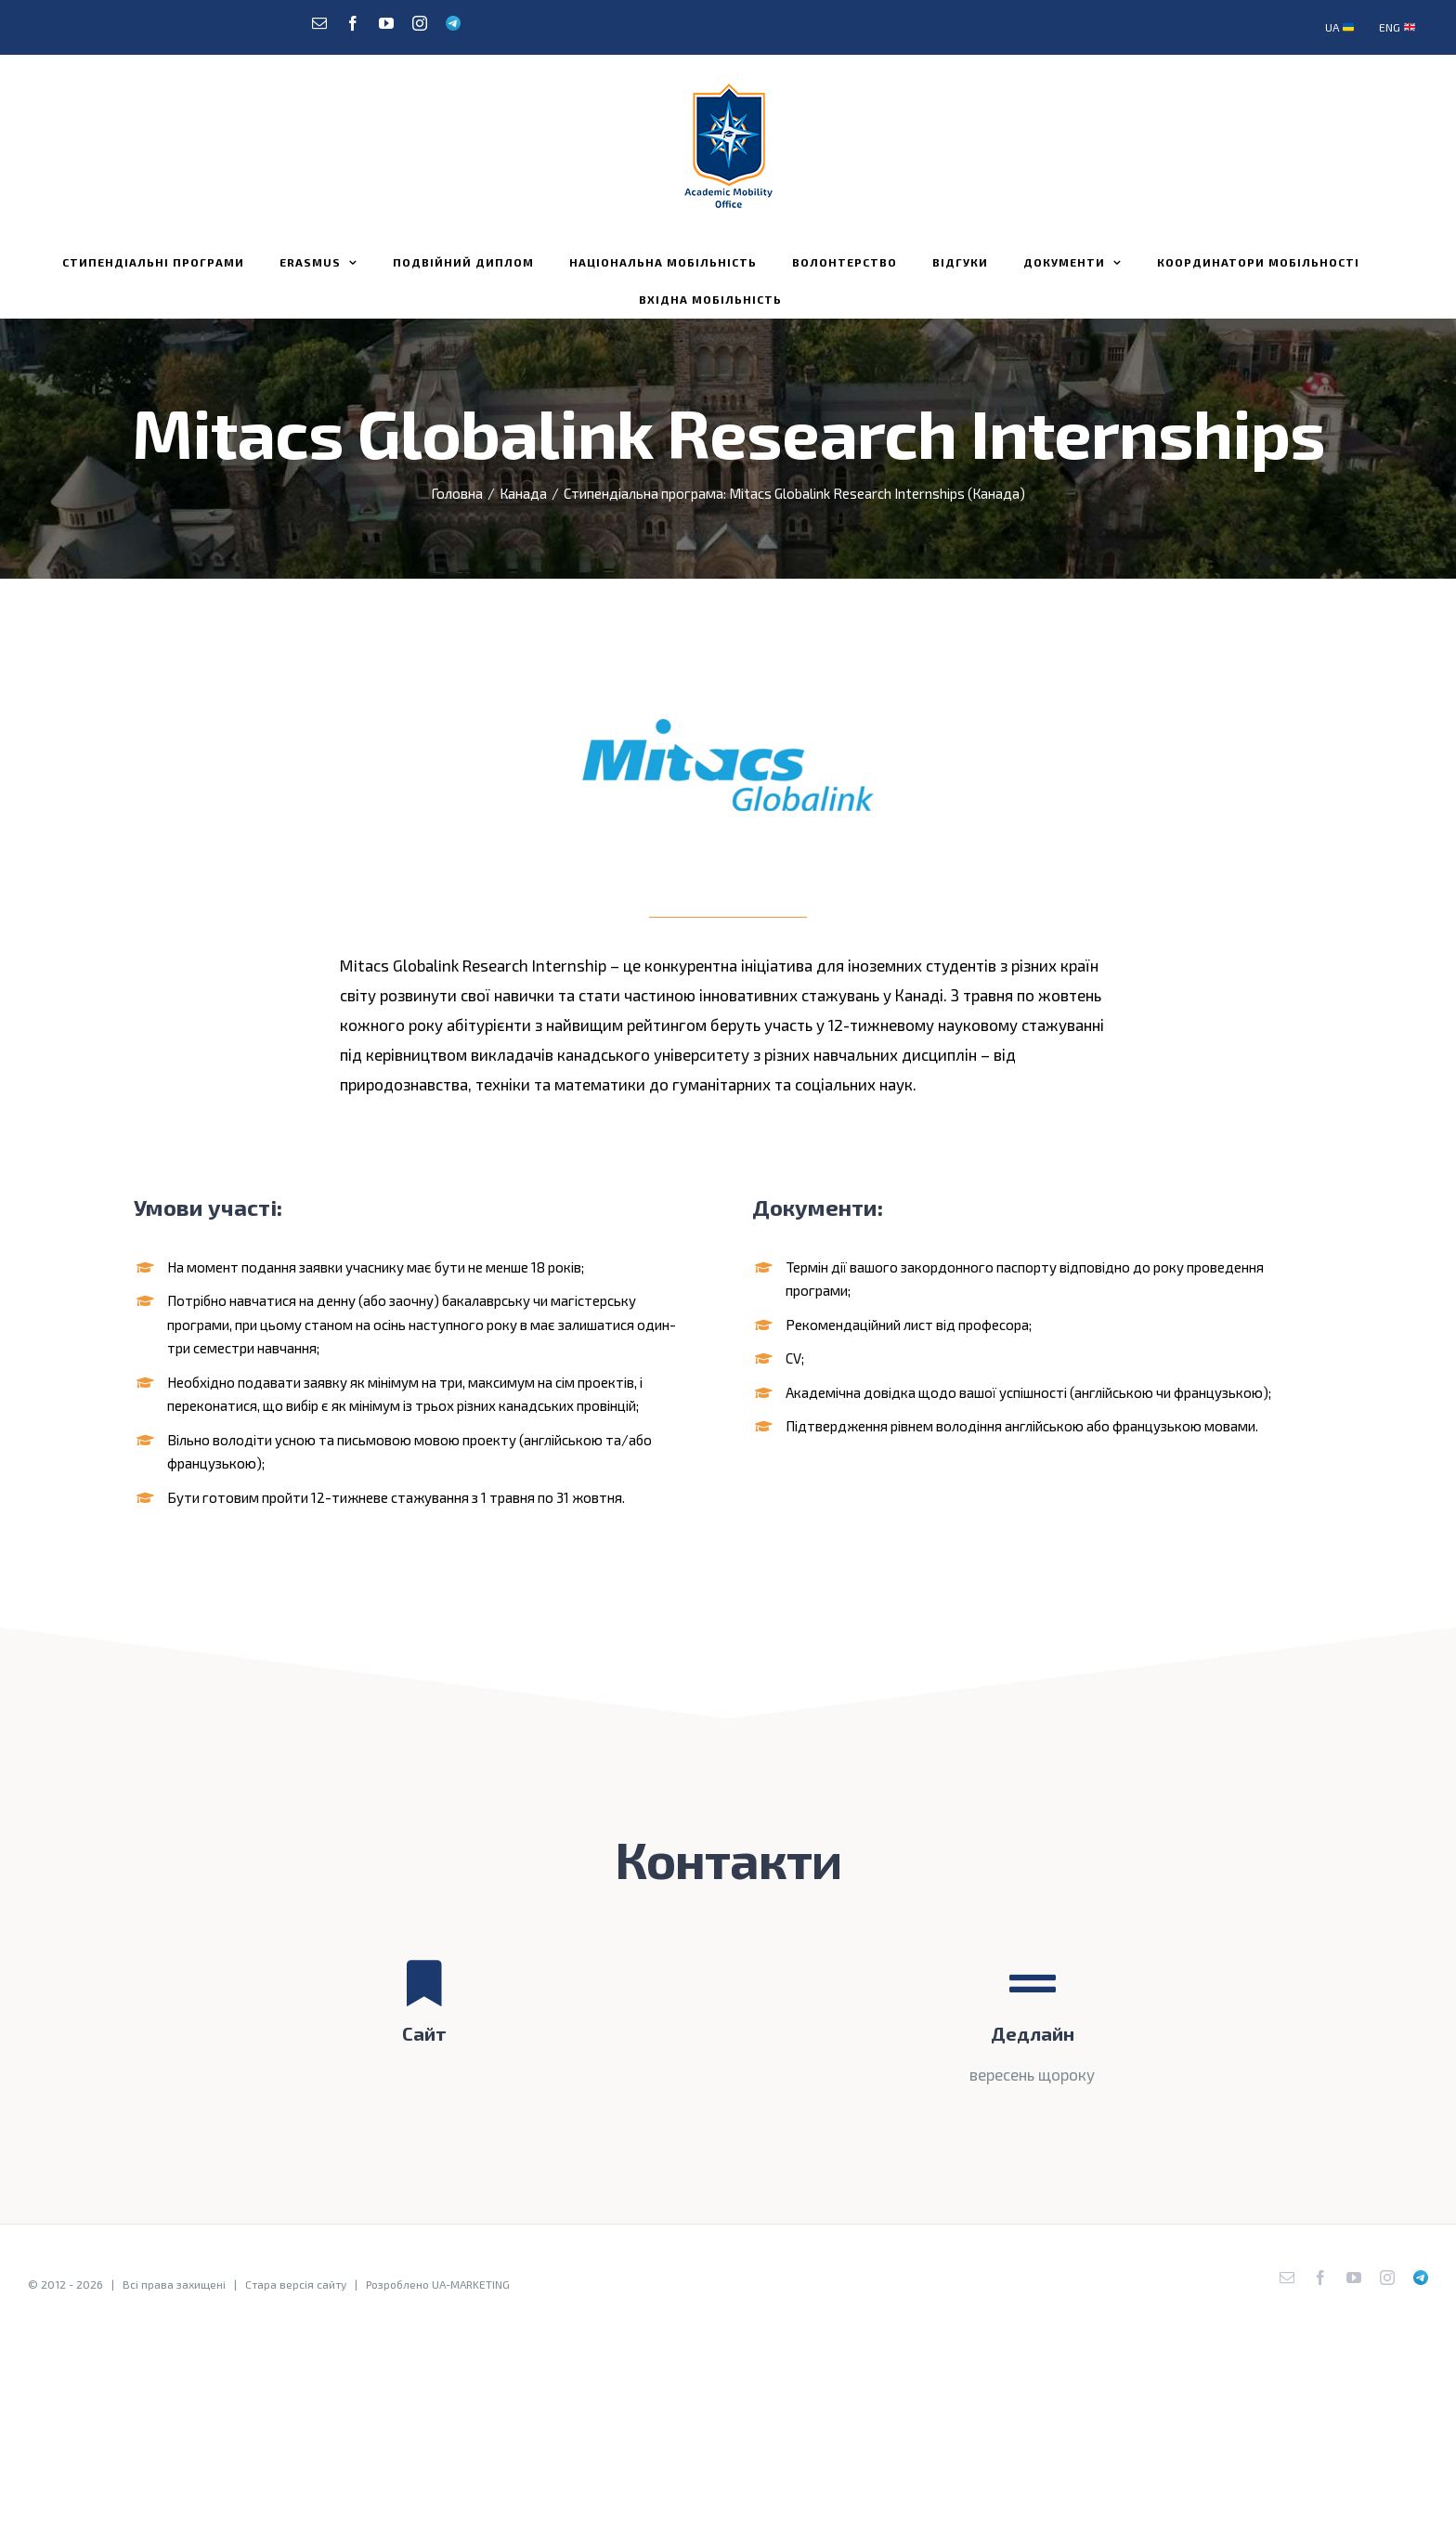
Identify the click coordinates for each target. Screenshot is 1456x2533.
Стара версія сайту (295, 2284)
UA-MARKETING (471, 2284)
